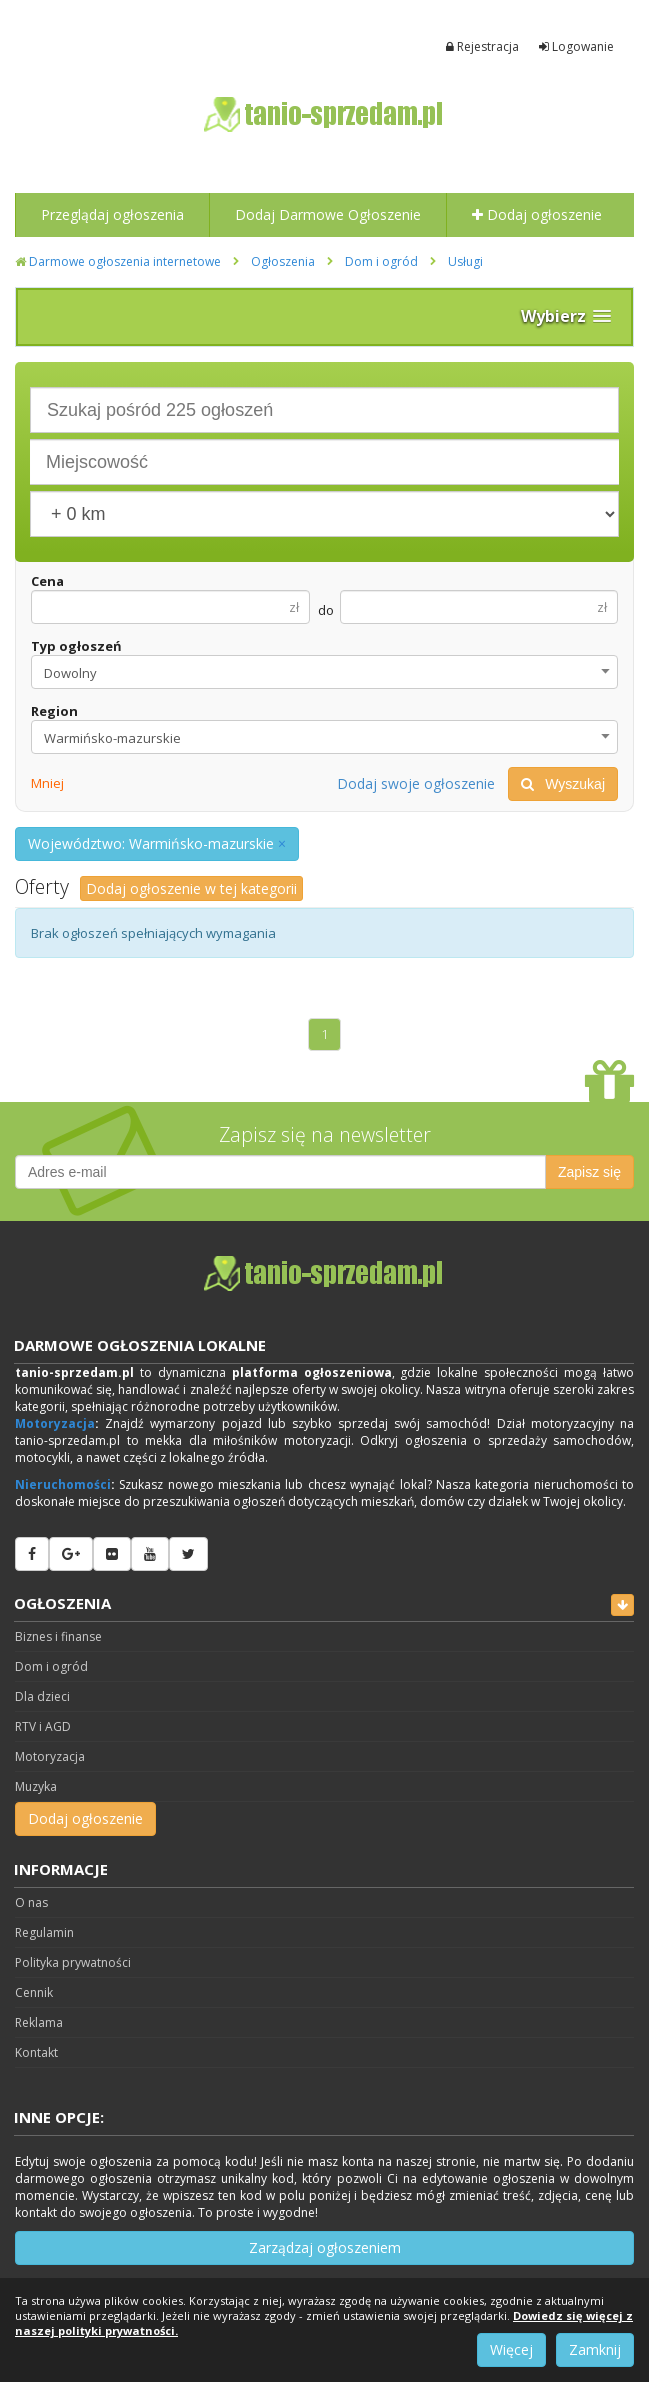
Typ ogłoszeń (76, 646)
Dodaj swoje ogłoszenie (416, 783)
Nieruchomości (63, 1484)
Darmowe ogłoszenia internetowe (118, 261)
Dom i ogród (381, 261)
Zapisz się (589, 1172)
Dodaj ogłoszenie (537, 214)
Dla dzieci (42, 1696)
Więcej (511, 2349)
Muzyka (36, 1786)
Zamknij (595, 2349)
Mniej (47, 783)
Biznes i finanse (58, 1636)
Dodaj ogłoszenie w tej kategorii (191, 888)
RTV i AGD (43, 1726)
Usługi (465, 261)
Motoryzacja (55, 1423)
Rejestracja (482, 46)
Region (54, 711)
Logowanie (576, 46)
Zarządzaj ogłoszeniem (325, 2247)
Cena (47, 581)
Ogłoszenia (283, 261)
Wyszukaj (563, 784)
